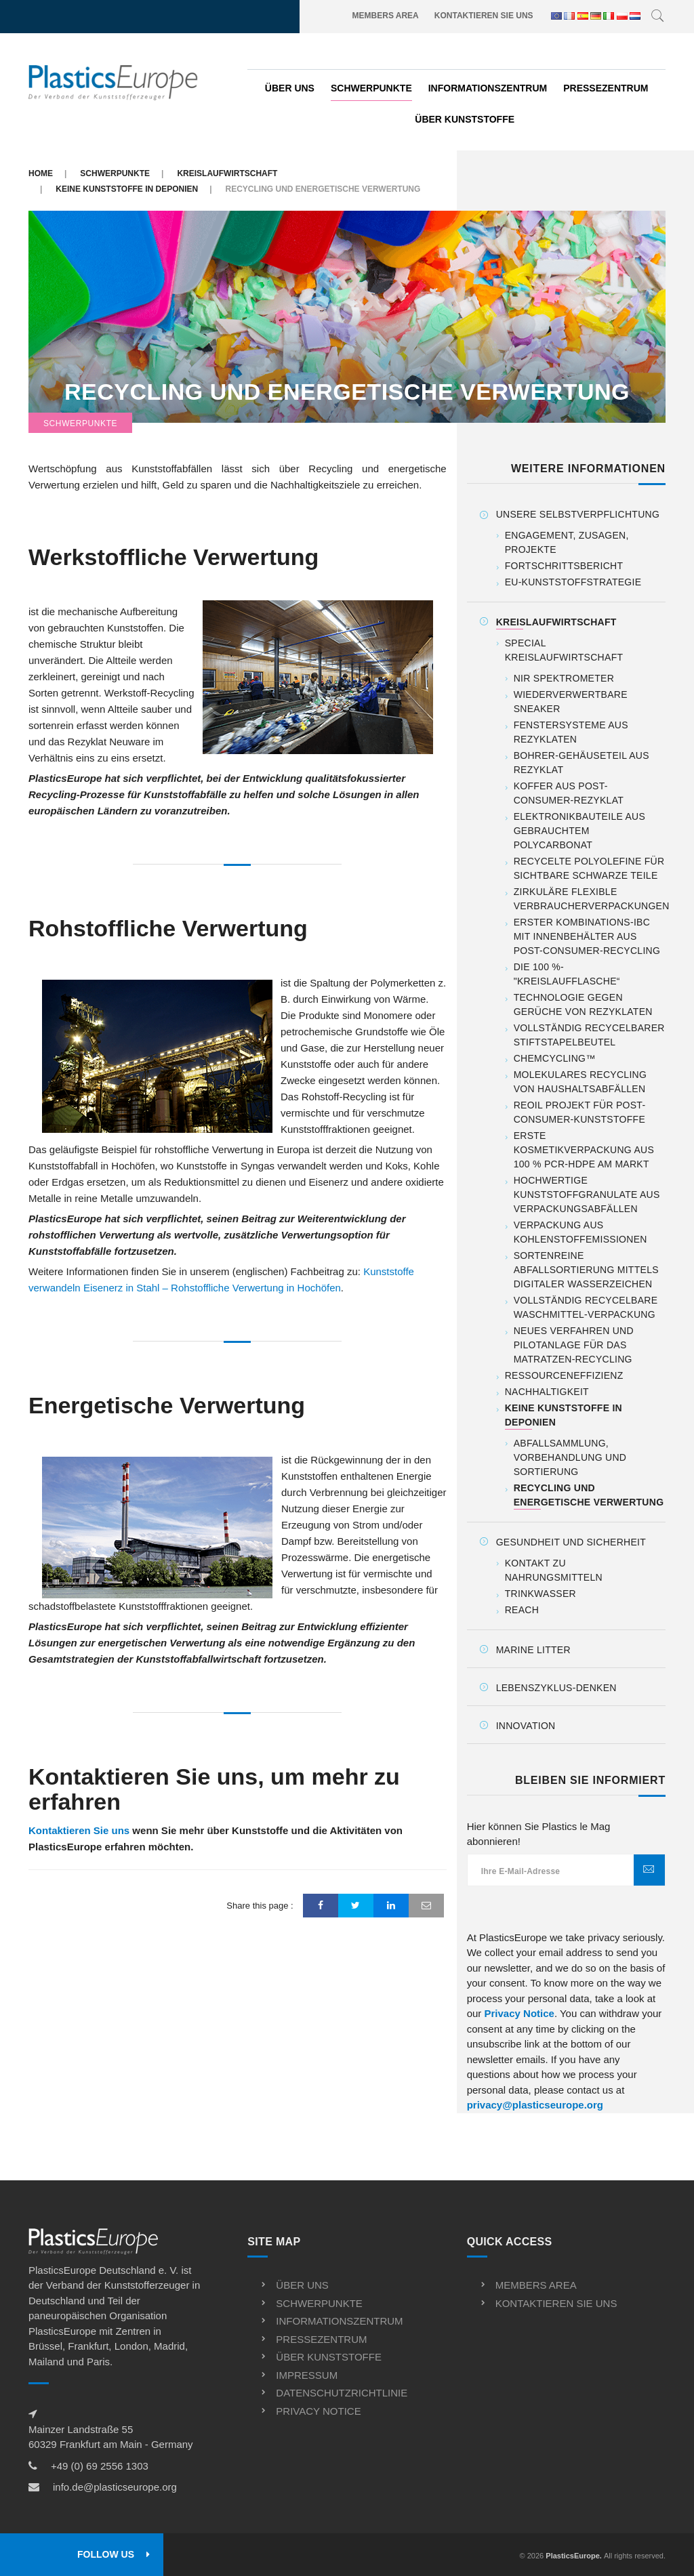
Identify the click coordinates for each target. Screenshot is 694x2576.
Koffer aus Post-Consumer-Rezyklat (569, 793)
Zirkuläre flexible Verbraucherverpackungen (592, 898)
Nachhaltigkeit (547, 1391)
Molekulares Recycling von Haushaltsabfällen (580, 1081)
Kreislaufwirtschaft (227, 173)
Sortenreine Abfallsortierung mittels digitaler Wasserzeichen (586, 1269)
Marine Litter (533, 1649)
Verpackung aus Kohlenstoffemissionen (580, 1232)
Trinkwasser (540, 1593)
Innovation (526, 1725)
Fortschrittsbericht (564, 565)
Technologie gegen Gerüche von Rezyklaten (583, 1004)
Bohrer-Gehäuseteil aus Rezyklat (581, 762)
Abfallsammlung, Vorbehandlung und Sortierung (570, 1457)
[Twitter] (355, 1905)
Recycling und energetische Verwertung (347, 391)
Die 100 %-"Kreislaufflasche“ (567, 973)
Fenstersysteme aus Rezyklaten (571, 732)
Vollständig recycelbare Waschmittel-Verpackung (586, 1307)
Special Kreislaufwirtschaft (564, 650)
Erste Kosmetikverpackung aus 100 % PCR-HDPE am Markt (584, 1149)
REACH (522, 1609)
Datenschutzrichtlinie (341, 2392)
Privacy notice (318, 2411)
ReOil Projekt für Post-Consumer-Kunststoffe (580, 1112)
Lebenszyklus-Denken (556, 1687)
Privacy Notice (519, 2013)
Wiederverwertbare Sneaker (571, 701)
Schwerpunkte (371, 88)
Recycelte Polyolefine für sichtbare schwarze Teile (589, 868)
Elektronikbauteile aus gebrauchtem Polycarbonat (579, 830)
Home (40, 173)
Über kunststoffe (464, 119)
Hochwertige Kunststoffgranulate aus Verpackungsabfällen (587, 1194)
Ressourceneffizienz (564, 1375)
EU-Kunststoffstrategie (573, 582)
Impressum (307, 2375)
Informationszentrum (488, 88)
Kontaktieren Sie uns (483, 15)
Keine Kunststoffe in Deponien (127, 189)
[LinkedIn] (391, 1905)
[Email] (426, 1905)
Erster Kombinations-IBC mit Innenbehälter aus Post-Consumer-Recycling (587, 936)
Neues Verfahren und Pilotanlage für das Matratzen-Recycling (574, 1345)
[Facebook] (320, 1905)
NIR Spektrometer (564, 678)
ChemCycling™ (555, 1058)
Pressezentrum (605, 88)
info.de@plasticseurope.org (115, 2487)
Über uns (289, 88)
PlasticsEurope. (574, 2556)
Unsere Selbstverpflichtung (577, 514)
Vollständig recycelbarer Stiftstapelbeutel (589, 1034)
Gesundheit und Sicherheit (571, 1542)
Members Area (385, 15)
